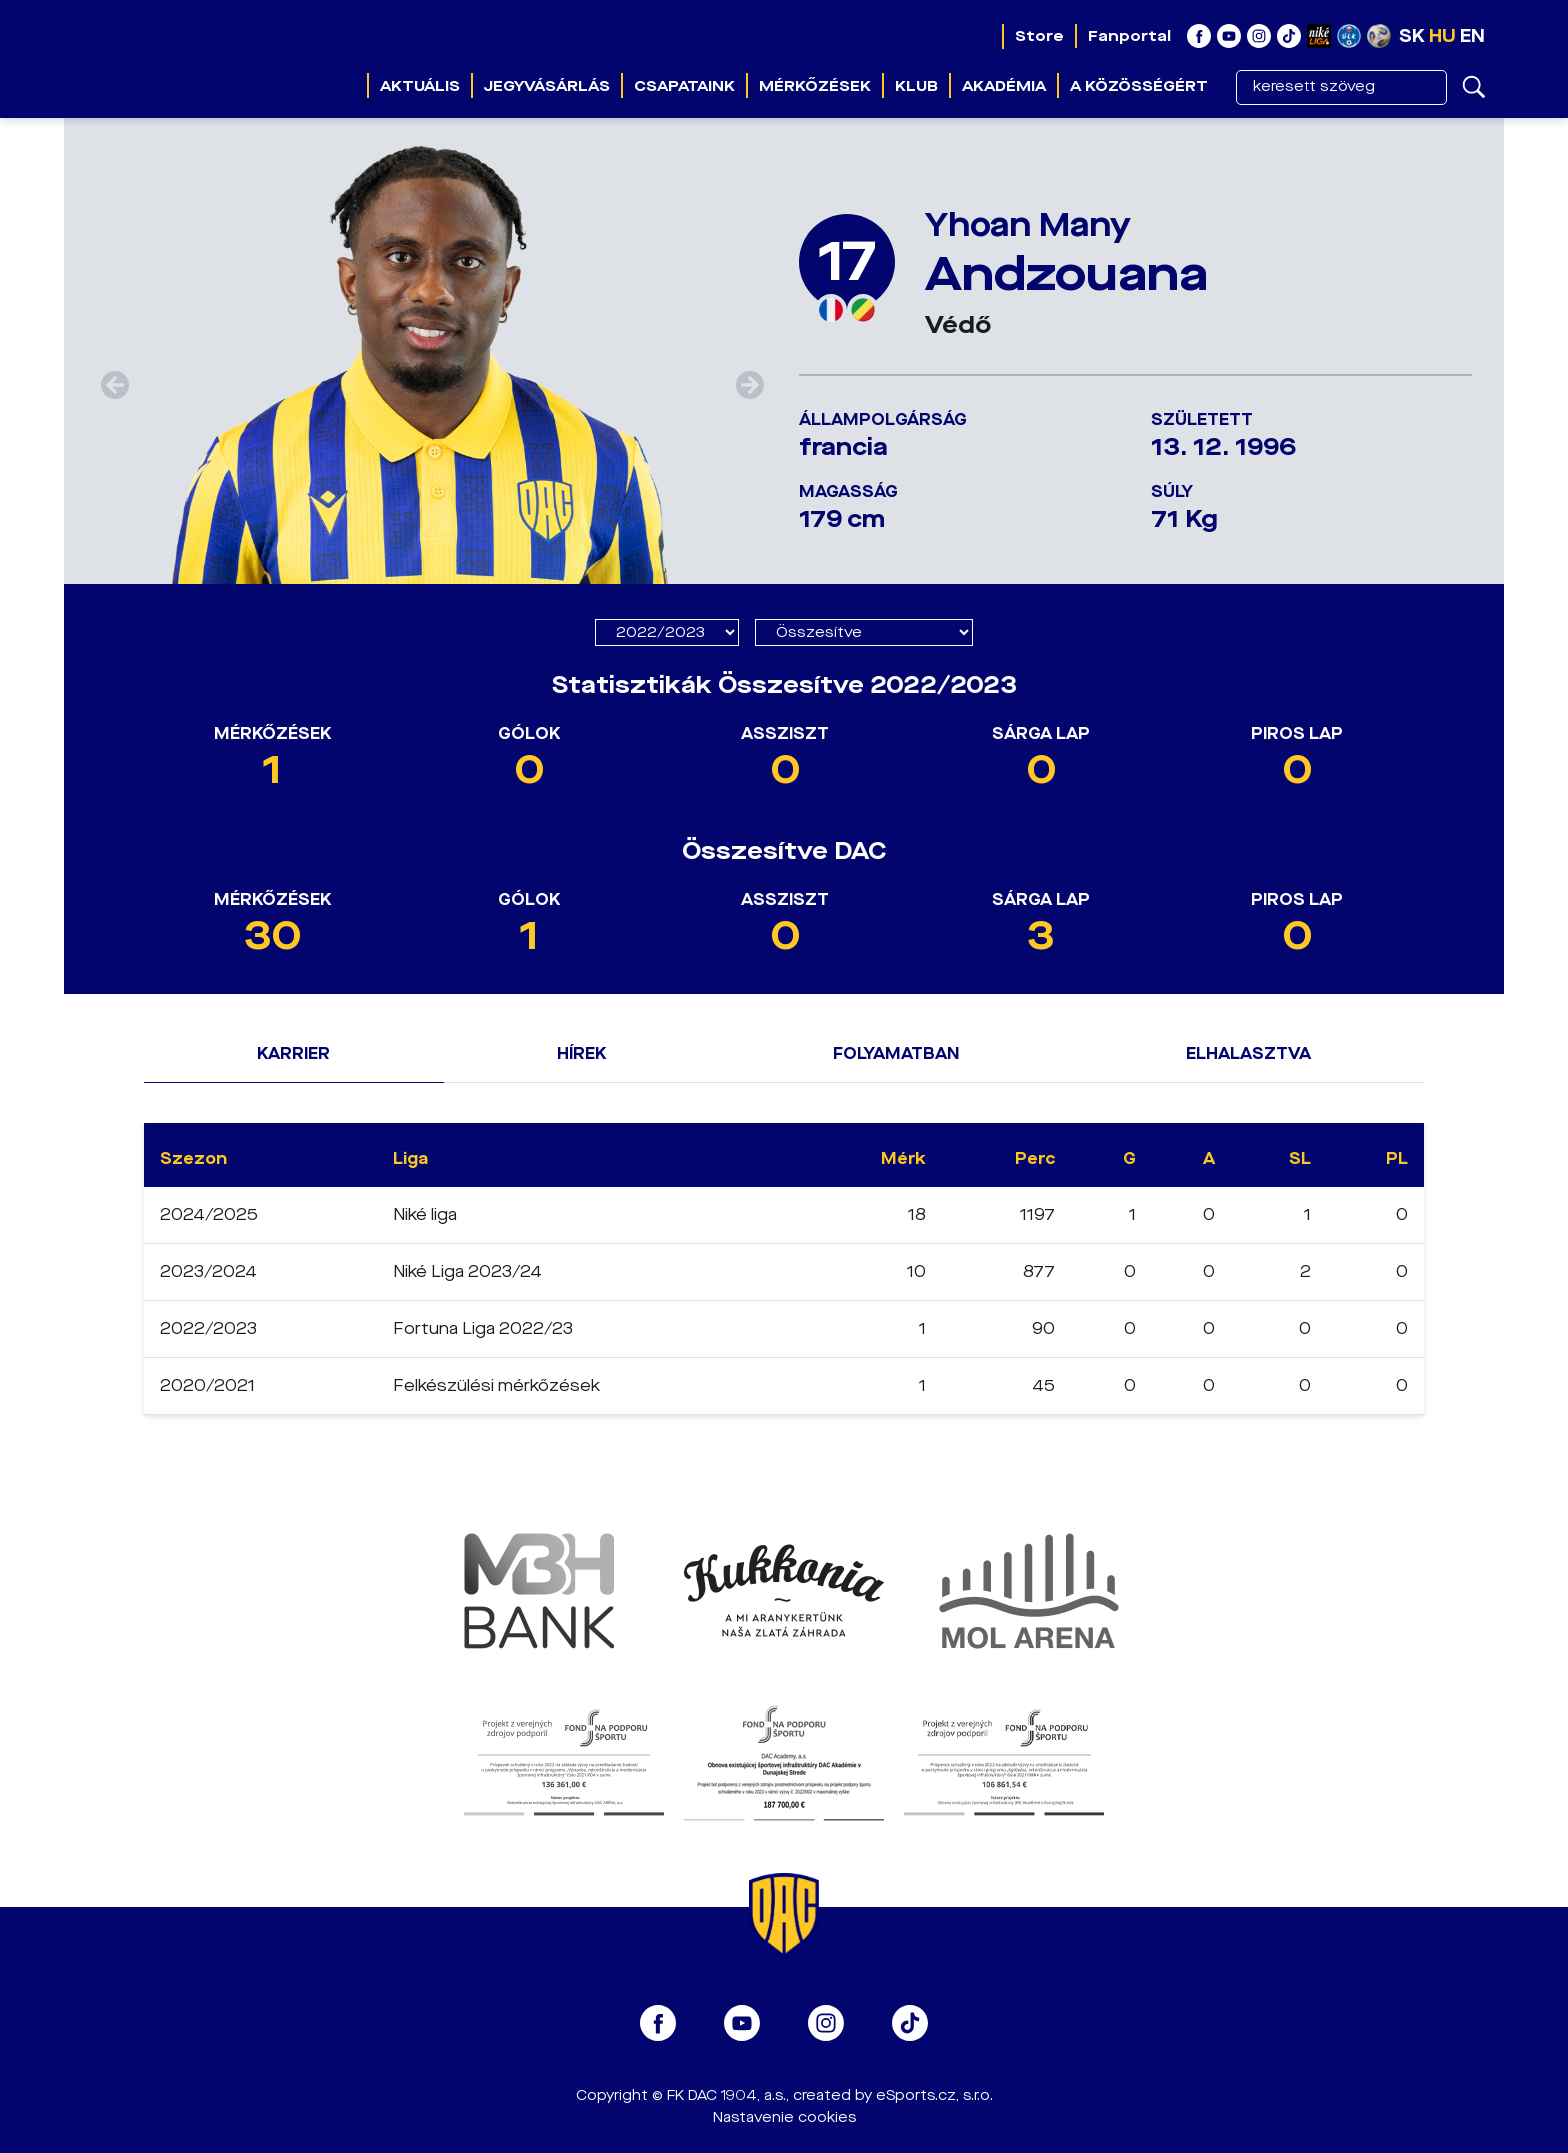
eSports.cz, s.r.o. (934, 2095)
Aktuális (420, 86)
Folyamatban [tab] (896, 1053)
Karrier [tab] (293, 1053)
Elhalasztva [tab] (1248, 1053)
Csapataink (684, 86)
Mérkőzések (815, 86)
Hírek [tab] (581, 1053)
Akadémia (1004, 86)
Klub (916, 86)
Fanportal (1129, 36)
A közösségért (1139, 86)
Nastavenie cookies (784, 2117)
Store (1039, 36)
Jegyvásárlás (547, 86)
